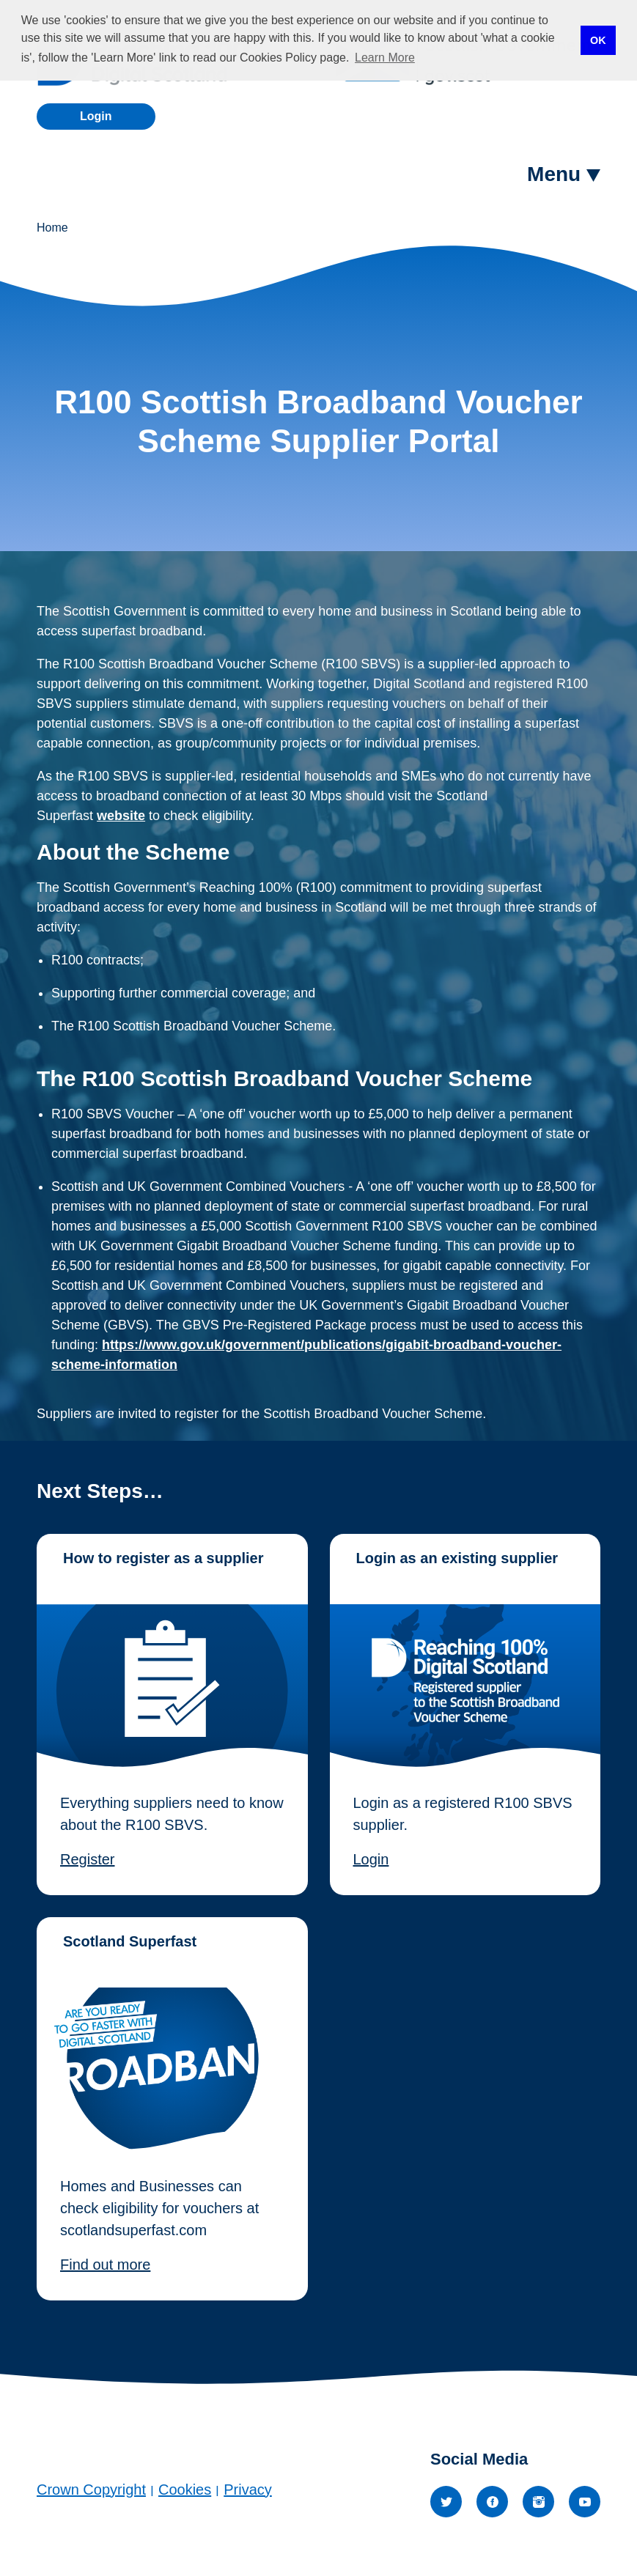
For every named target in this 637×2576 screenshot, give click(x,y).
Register (87, 1859)
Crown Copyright (91, 2489)
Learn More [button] (385, 57)
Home (52, 227)
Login (96, 116)
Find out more (105, 2264)
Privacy (248, 2489)
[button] (563, 174)
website (121, 815)
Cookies (184, 2489)
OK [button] (598, 40)
